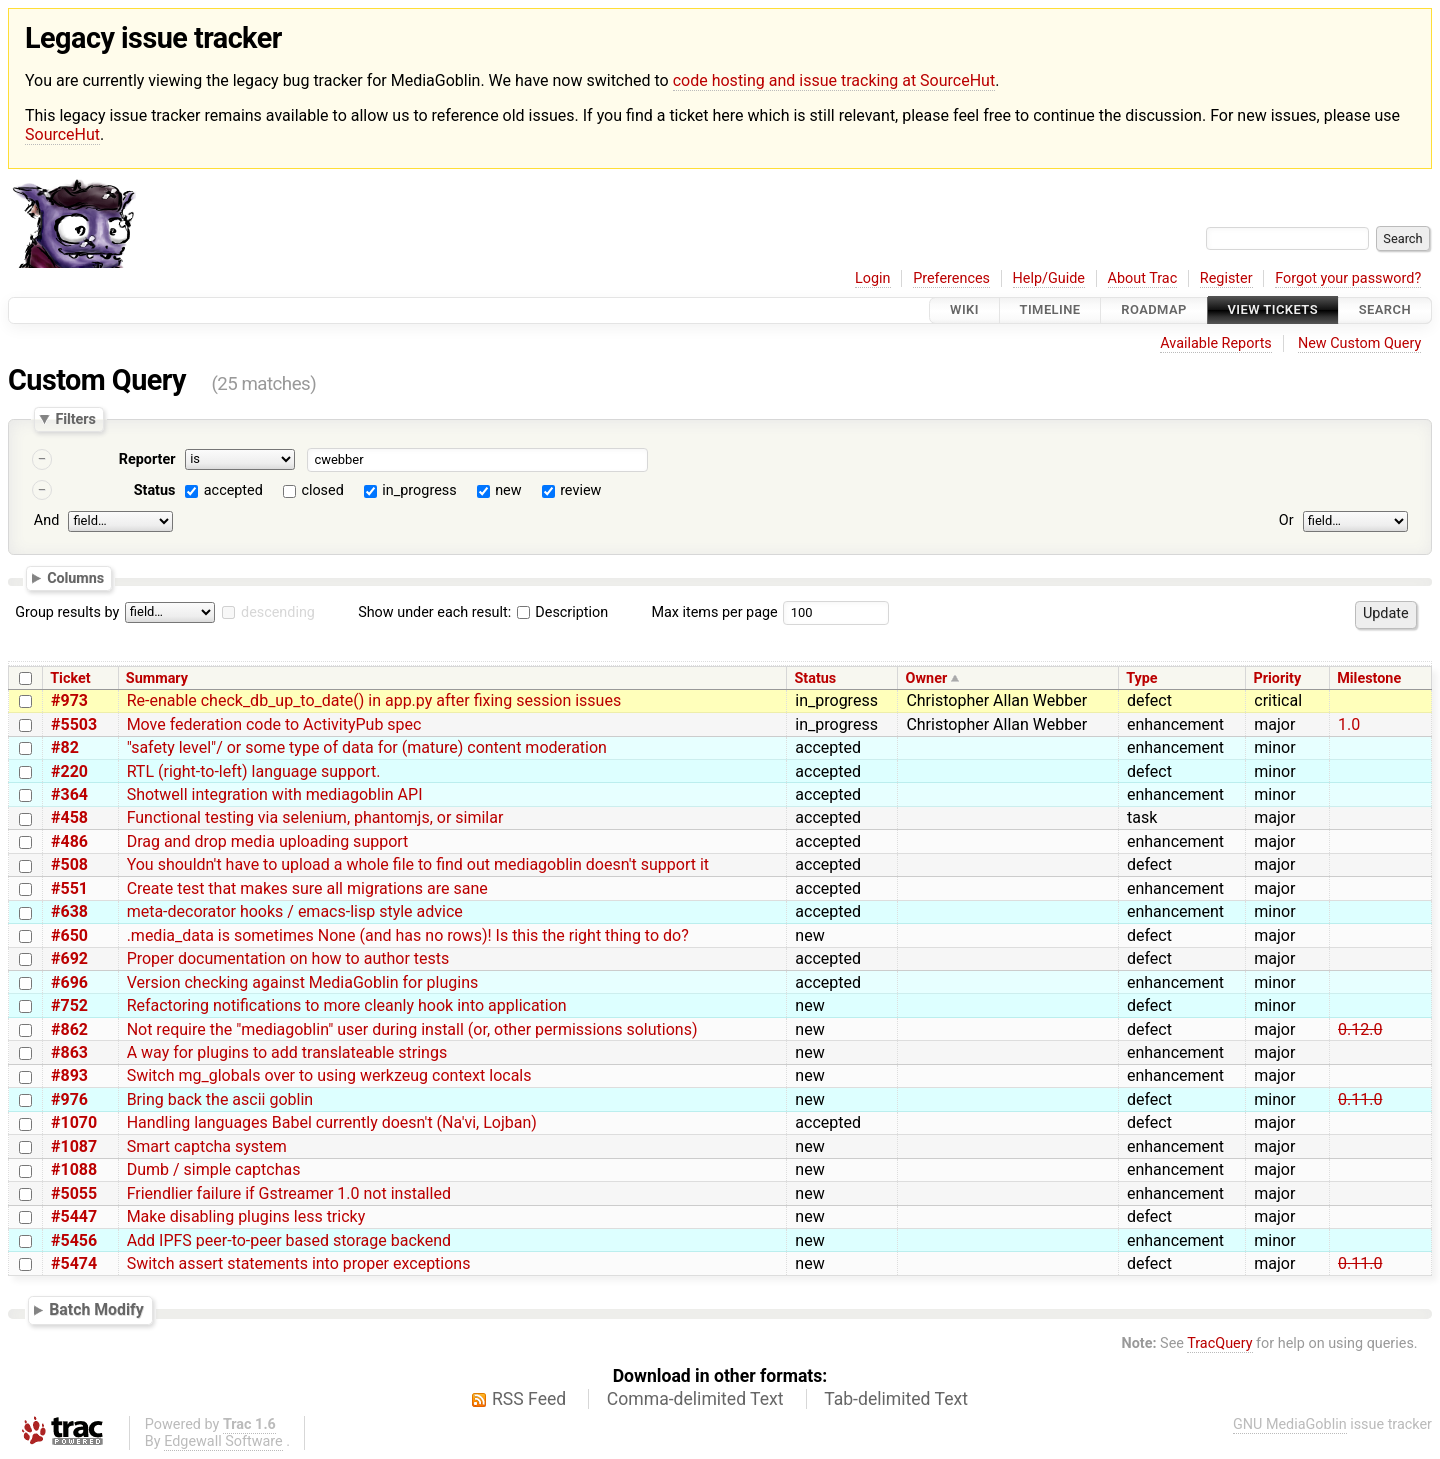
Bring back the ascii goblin (220, 1099)
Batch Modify (96, 1309)
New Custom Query (1359, 343)
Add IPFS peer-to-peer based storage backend (289, 1240)
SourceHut (62, 134)
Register (1226, 278)
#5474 (74, 1263)
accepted (233, 490)
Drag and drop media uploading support (268, 841)
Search (1385, 310)
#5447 (74, 1216)
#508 (69, 864)
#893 (69, 1075)
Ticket (70, 678)
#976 (69, 1099)
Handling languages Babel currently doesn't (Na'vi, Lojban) (332, 1122)
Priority (1277, 678)
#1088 (74, 1169)
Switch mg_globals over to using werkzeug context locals (329, 1075)
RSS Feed (529, 1399)
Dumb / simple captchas (214, 1169)
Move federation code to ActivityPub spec (274, 724)
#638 (69, 911)
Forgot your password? (1348, 278)
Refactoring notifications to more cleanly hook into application (347, 1005)
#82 (65, 747)
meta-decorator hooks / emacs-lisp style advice (295, 911)
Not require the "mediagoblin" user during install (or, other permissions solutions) (412, 1029)
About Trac (1143, 278)
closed (322, 490)
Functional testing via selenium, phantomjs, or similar (315, 817)
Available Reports (1216, 343)
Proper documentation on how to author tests (288, 958)
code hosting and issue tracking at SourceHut (834, 80)
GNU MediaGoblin (1290, 1424)
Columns (75, 578)
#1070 (74, 1122)
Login (873, 278)
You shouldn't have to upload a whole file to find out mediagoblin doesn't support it (418, 864)
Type (1141, 678)
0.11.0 (1360, 1099)
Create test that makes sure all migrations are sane (307, 888)
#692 (69, 958)
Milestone (1369, 678)
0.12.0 (1360, 1029)
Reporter (147, 459)
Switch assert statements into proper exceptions (299, 1263)
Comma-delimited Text (695, 1399)
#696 (69, 982)
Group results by (67, 612)
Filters (75, 419)
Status (155, 490)
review (580, 490)
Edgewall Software (223, 1441)
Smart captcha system (207, 1146)
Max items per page (714, 612)
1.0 (1349, 724)
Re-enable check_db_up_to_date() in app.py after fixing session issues (374, 700)
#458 (69, 817)
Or (1286, 520)
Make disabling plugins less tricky (246, 1216)
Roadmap (1154, 310)
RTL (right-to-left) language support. (254, 771)
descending (278, 612)
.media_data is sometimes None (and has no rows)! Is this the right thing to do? (408, 935)
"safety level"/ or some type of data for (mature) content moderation (367, 747)
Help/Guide (1049, 278)
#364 (69, 794)
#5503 (74, 724)
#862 (69, 1029)
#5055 (74, 1193)
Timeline (1050, 310)
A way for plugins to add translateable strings (287, 1052)
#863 (69, 1052)
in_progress (419, 490)
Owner (927, 678)
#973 (69, 700)
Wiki (964, 310)
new (508, 490)
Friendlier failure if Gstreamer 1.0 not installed (289, 1193)
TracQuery (1219, 1343)
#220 (69, 771)
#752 (69, 1005)
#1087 (74, 1146)
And (46, 520)
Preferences (951, 278)
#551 (69, 888)
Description (562, 612)
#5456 (74, 1240)
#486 (69, 841)
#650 (69, 935)
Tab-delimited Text (896, 1399)
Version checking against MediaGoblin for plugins (303, 982)
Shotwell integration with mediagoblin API (275, 794)
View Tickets (1273, 310)
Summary (157, 678)
